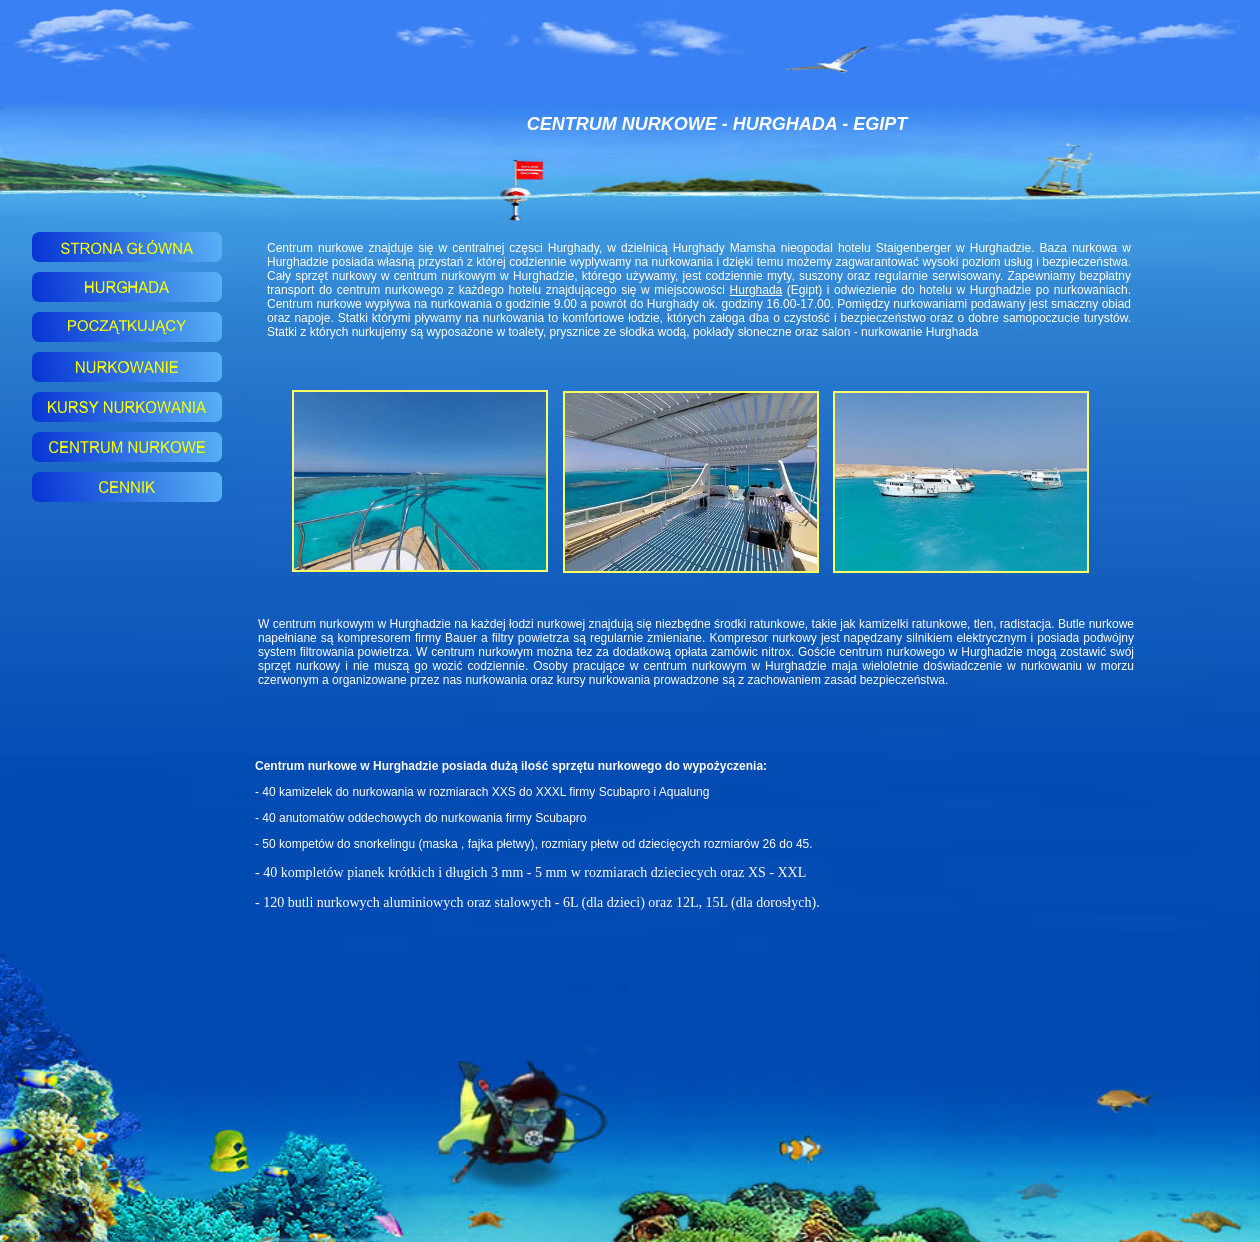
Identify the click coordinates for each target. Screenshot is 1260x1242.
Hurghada (756, 290)
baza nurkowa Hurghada (1047, 332)
